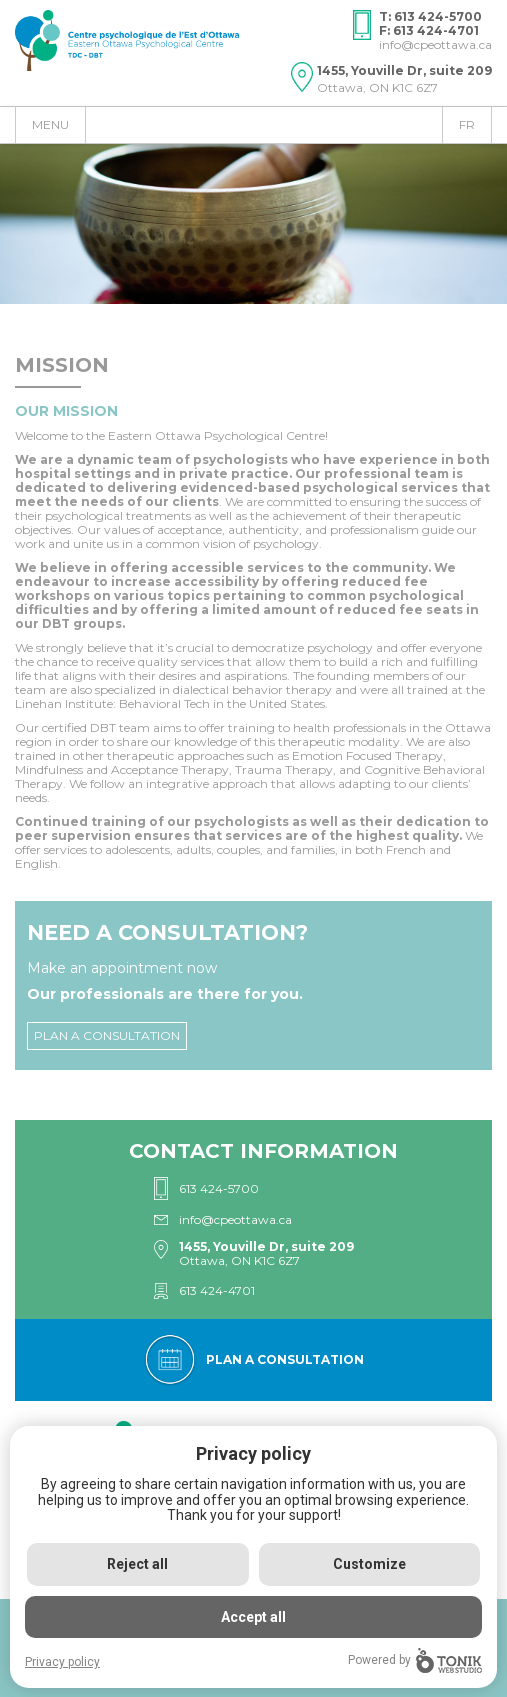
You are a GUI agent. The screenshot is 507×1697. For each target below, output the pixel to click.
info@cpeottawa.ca (435, 44)
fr (467, 124)
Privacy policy (62, 1662)
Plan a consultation (107, 1035)
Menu (50, 124)
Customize (369, 1564)
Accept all (253, 1617)
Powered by (415, 1660)
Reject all (137, 1564)
